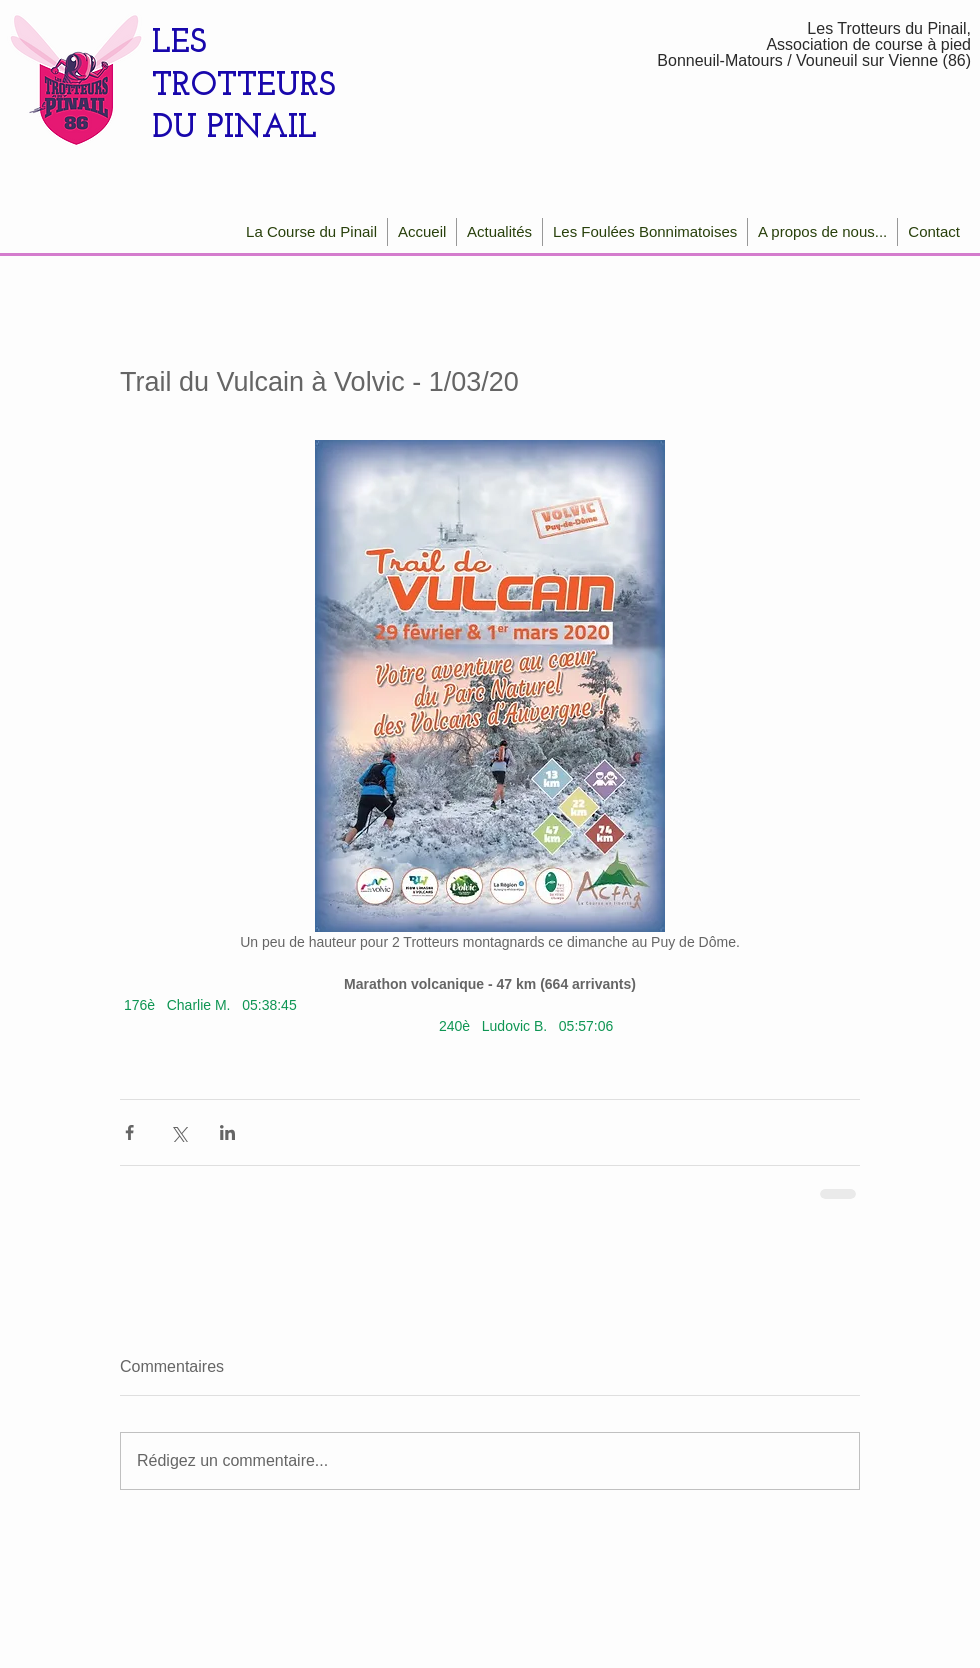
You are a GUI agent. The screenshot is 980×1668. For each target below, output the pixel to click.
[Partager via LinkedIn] (227, 1132)
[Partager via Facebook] (129, 1132)
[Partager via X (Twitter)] (178, 1132)
